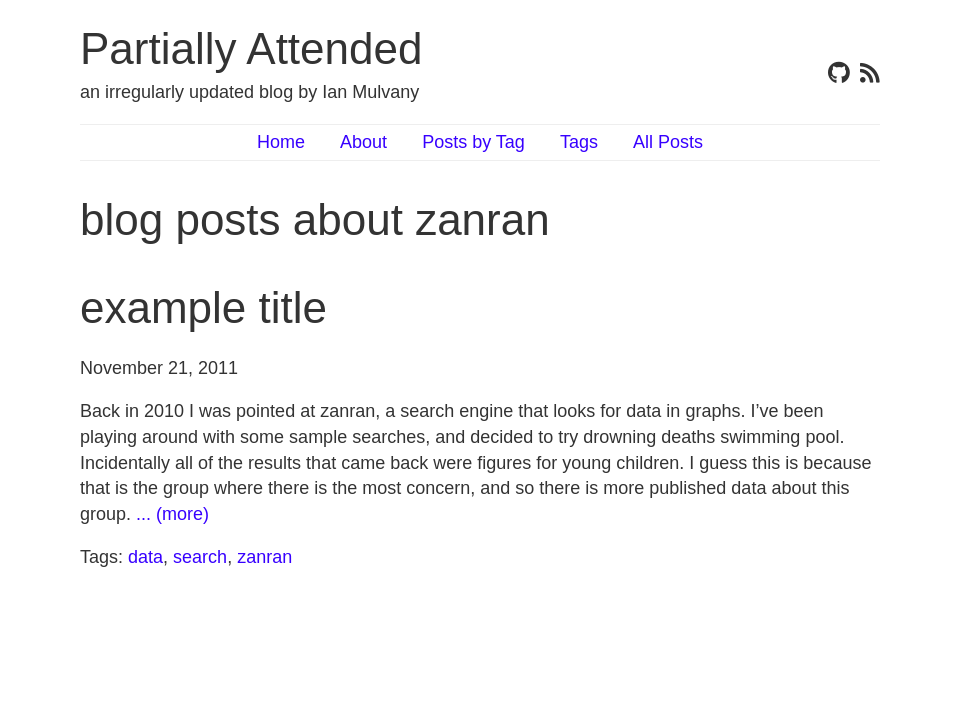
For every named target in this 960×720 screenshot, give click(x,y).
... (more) (172, 514)
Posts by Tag (473, 142)
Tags (579, 142)
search (200, 557)
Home (281, 142)
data (145, 557)
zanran (264, 557)
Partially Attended (251, 48)
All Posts (668, 142)
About (363, 142)
